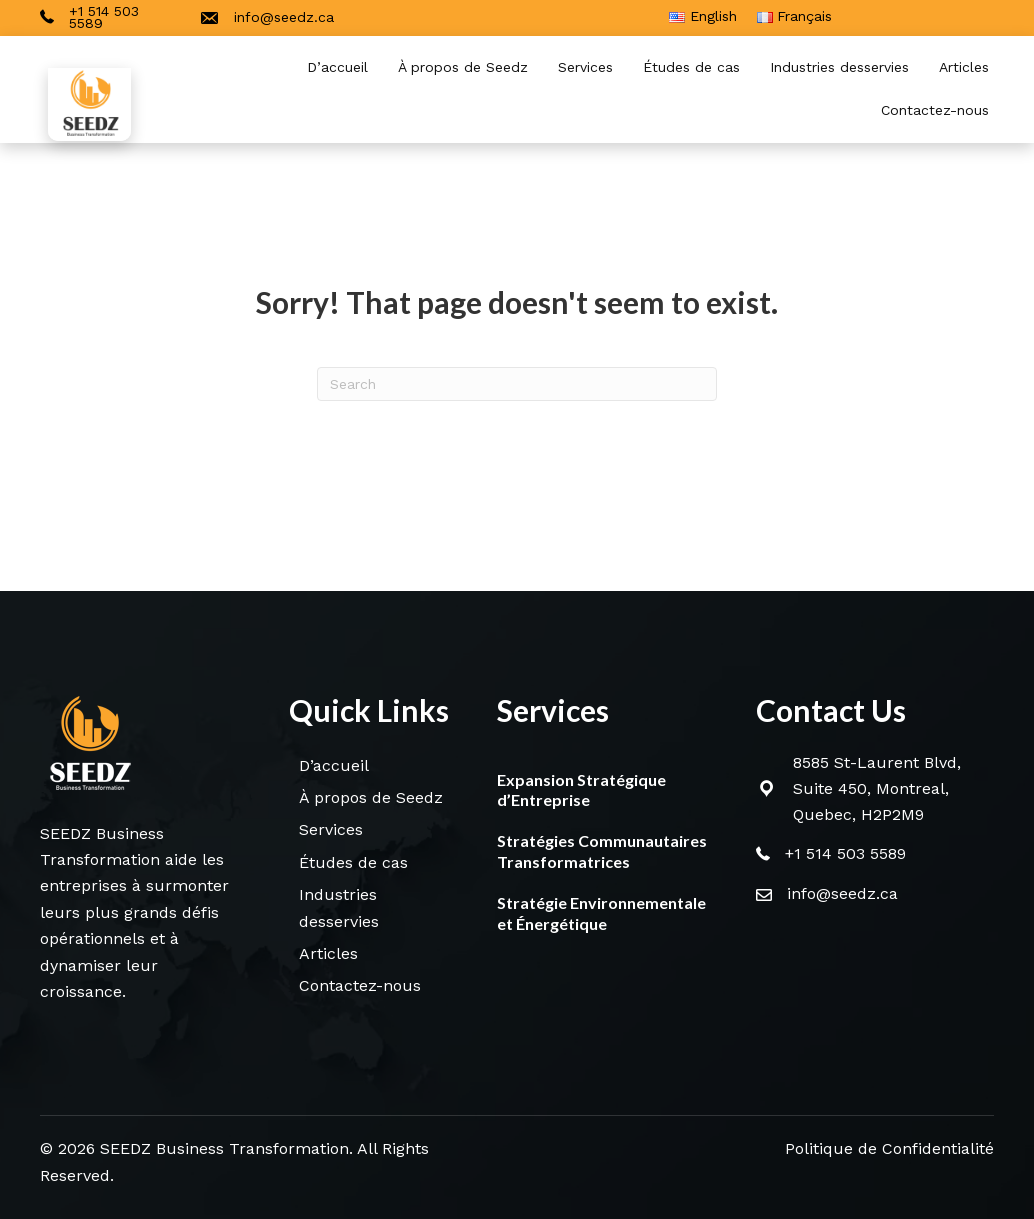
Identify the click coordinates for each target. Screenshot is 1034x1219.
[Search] (517, 384)
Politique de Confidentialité (889, 1148)
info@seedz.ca (842, 893)
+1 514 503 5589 (845, 853)
